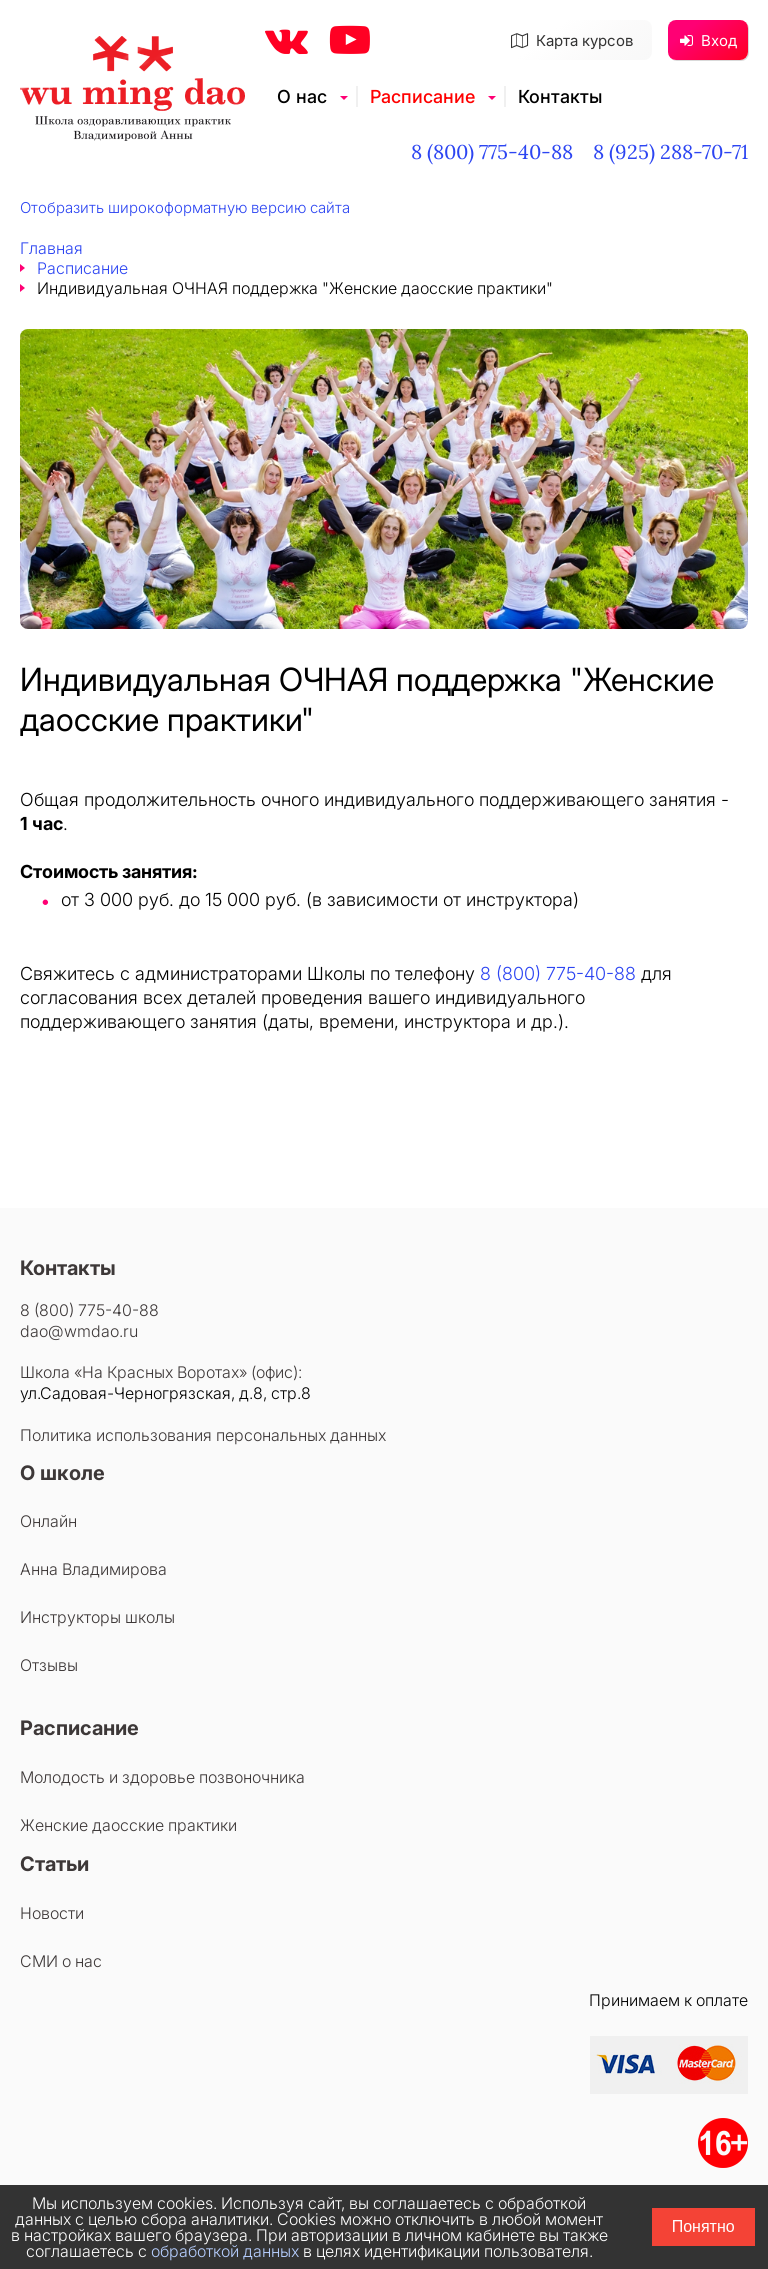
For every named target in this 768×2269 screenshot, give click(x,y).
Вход (708, 40)
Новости (52, 1913)
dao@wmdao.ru (79, 1331)
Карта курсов (572, 40)
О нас (302, 96)
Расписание (422, 96)
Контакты (560, 96)
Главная (51, 248)
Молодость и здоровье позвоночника (162, 1777)
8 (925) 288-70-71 (670, 151)
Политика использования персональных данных (203, 1435)
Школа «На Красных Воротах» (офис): (161, 1372)
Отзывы (49, 1665)
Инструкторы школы (97, 1617)
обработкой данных (225, 2251)
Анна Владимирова (93, 1569)
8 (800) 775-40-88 (492, 151)
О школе (62, 1473)
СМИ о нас (61, 1961)
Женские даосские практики (128, 1825)
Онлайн (48, 1521)
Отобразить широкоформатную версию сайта (185, 207)
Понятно (703, 2226)
